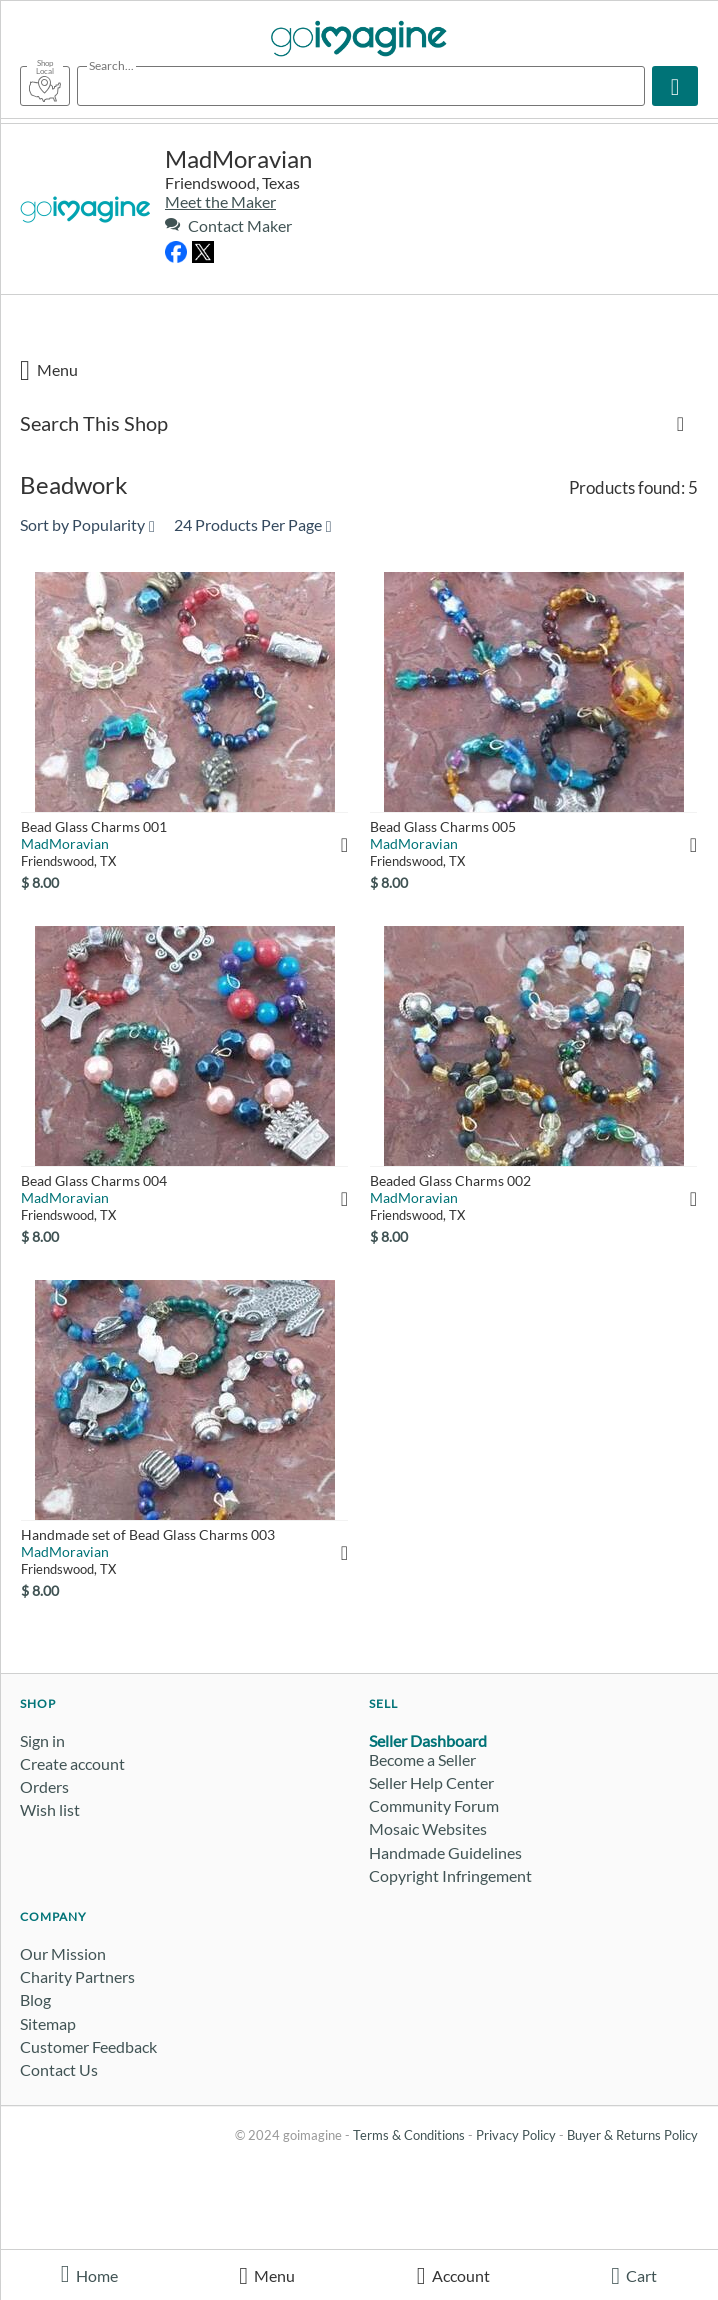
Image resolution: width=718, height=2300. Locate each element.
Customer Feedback (88, 2046)
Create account (72, 1763)
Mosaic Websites (428, 1828)
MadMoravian (238, 158)
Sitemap (48, 2023)
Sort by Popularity (87, 524)
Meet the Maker (220, 201)
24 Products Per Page (253, 524)
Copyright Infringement (450, 1875)
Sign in (42, 1740)
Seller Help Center (431, 1782)
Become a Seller (422, 1759)
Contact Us (59, 2069)
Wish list (50, 1809)
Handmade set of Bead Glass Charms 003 (148, 1534)
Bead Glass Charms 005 (443, 826)
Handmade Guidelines (445, 1852)
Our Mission (63, 1953)
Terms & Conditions (409, 2135)
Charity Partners (77, 1976)
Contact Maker (228, 225)
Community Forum (434, 1805)
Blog (35, 1999)
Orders (44, 1786)
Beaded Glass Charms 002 (450, 1180)
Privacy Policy (516, 2135)
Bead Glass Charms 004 (94, 1180)
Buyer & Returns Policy (632, 2135)
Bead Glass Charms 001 (94, 826)
